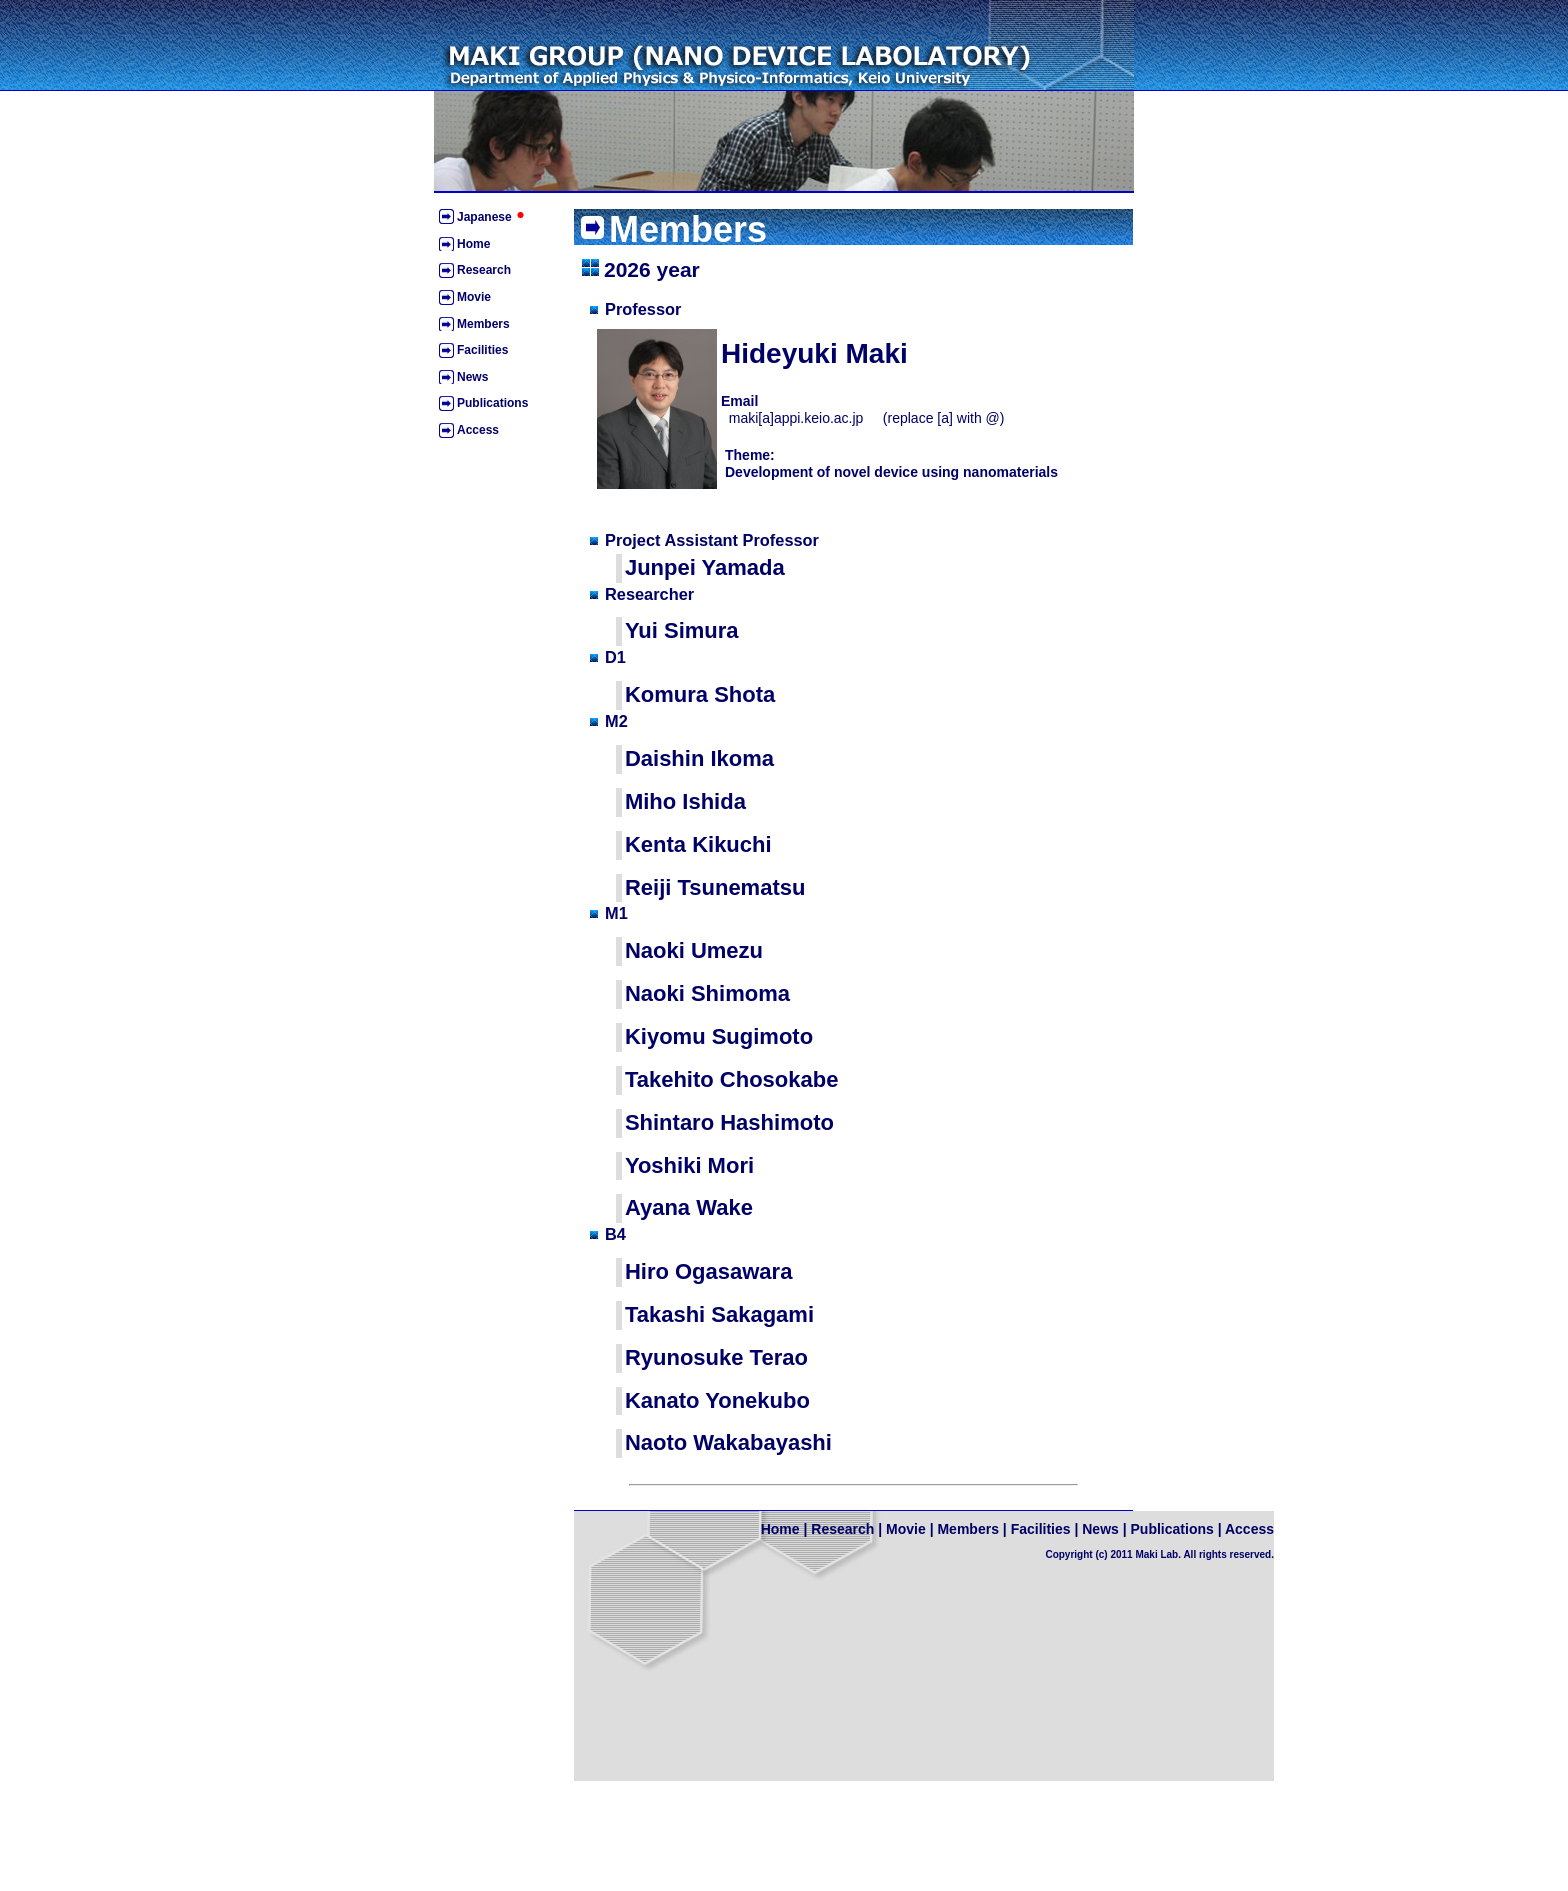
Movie (474, 297)
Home (473, 244)
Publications (492, 403)
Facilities (482, 350)
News (472, 377)
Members (483, 324)
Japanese (493, 216)
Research (484, 270)
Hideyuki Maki (814, 353)
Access (478, 430)
